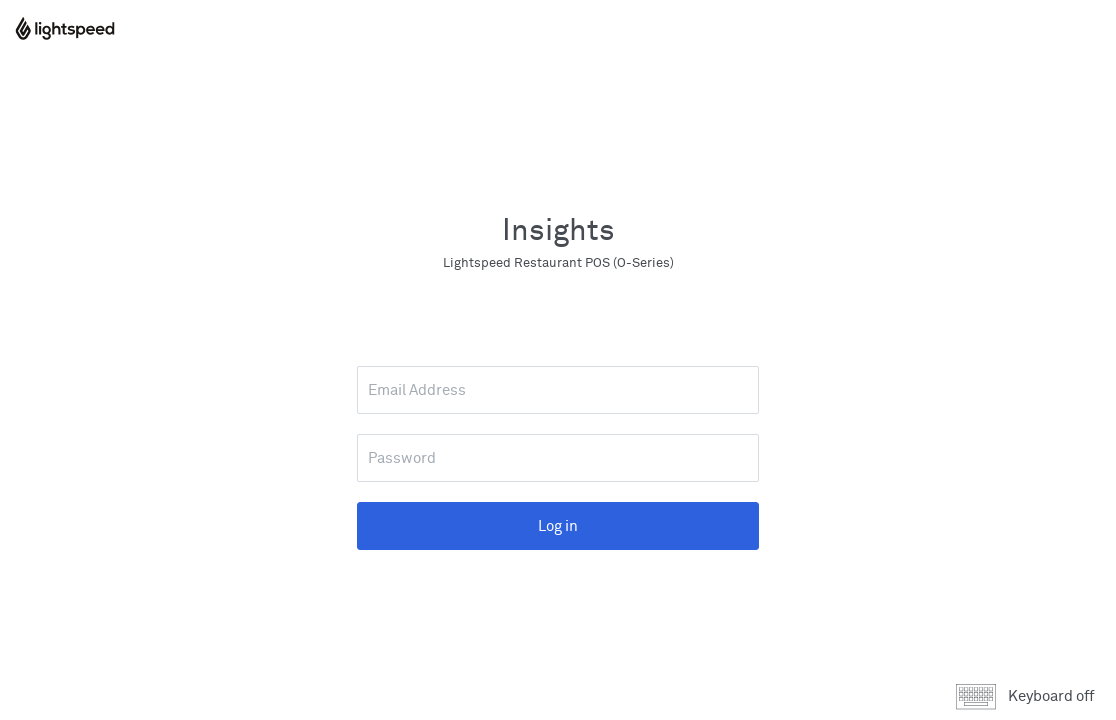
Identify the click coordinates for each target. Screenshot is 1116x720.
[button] (1031, 697)
